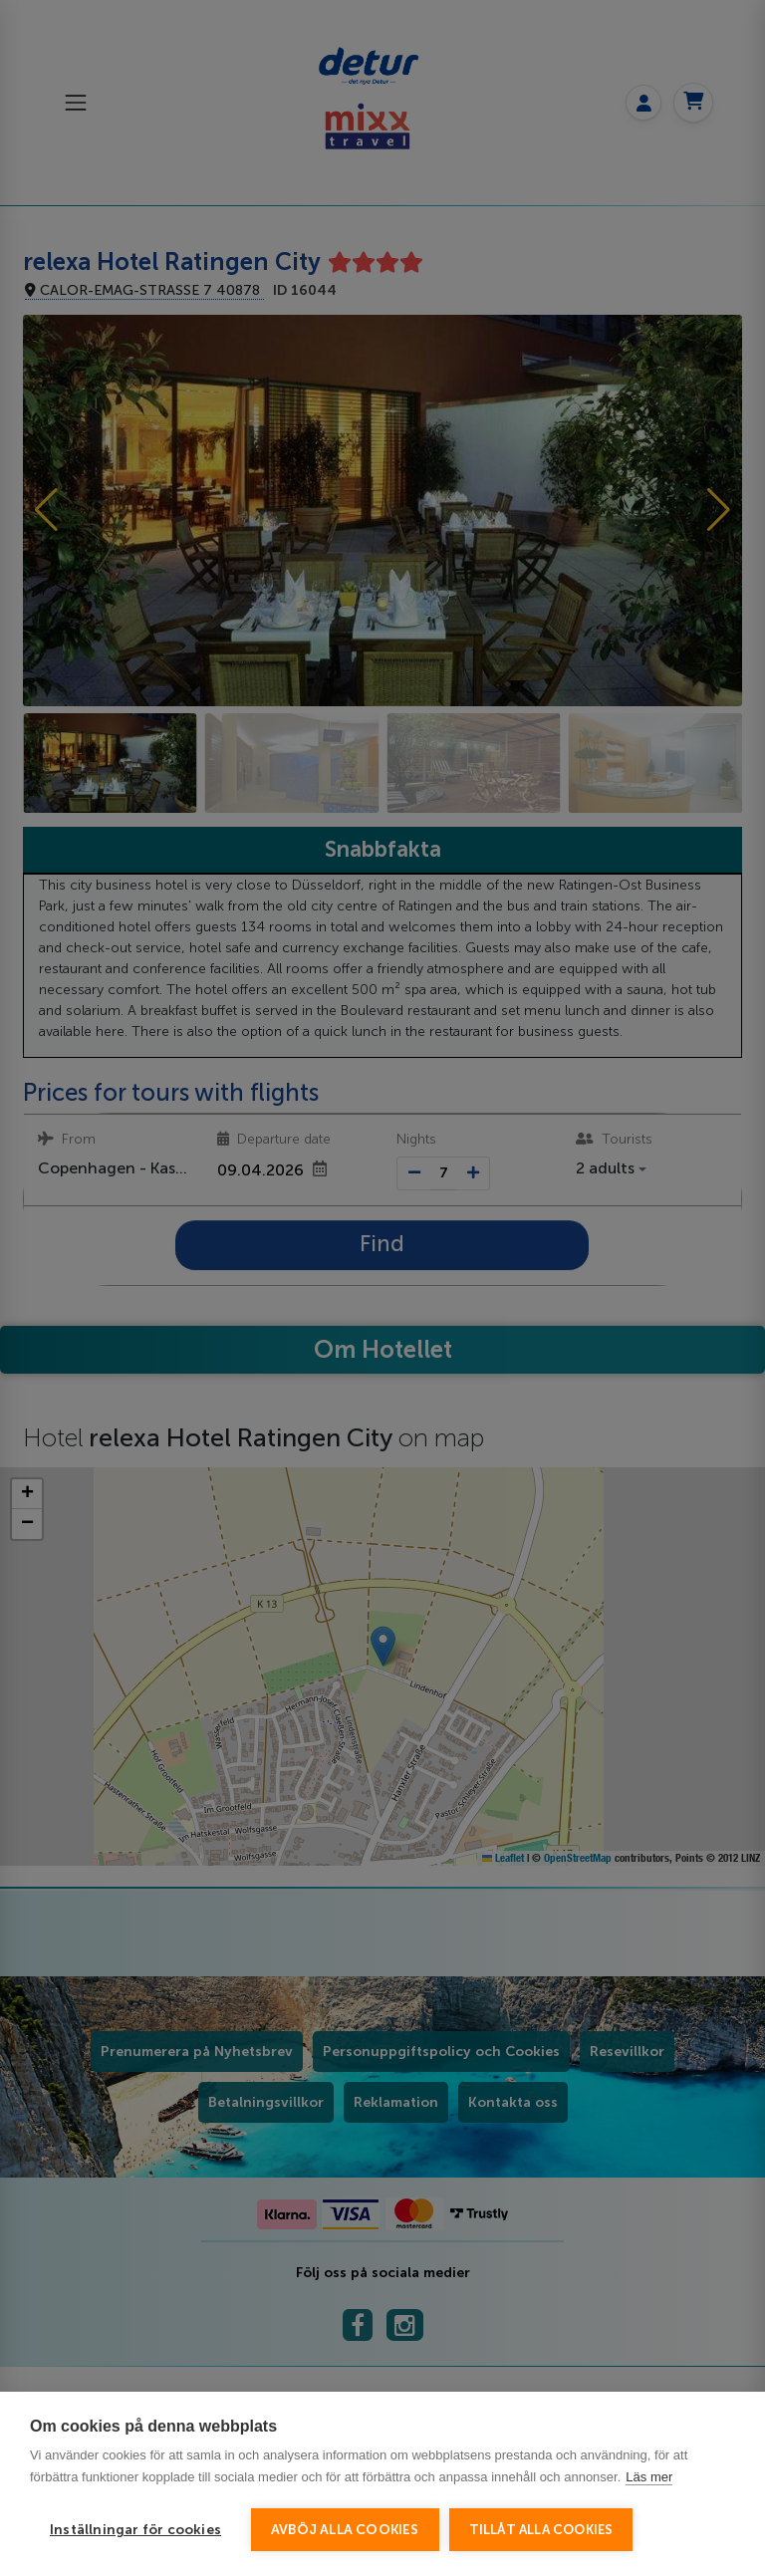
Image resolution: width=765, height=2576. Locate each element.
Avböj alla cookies (345, 2529)
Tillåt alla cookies (541, 2529)
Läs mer (649, 2476)
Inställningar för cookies (135, 2529)
